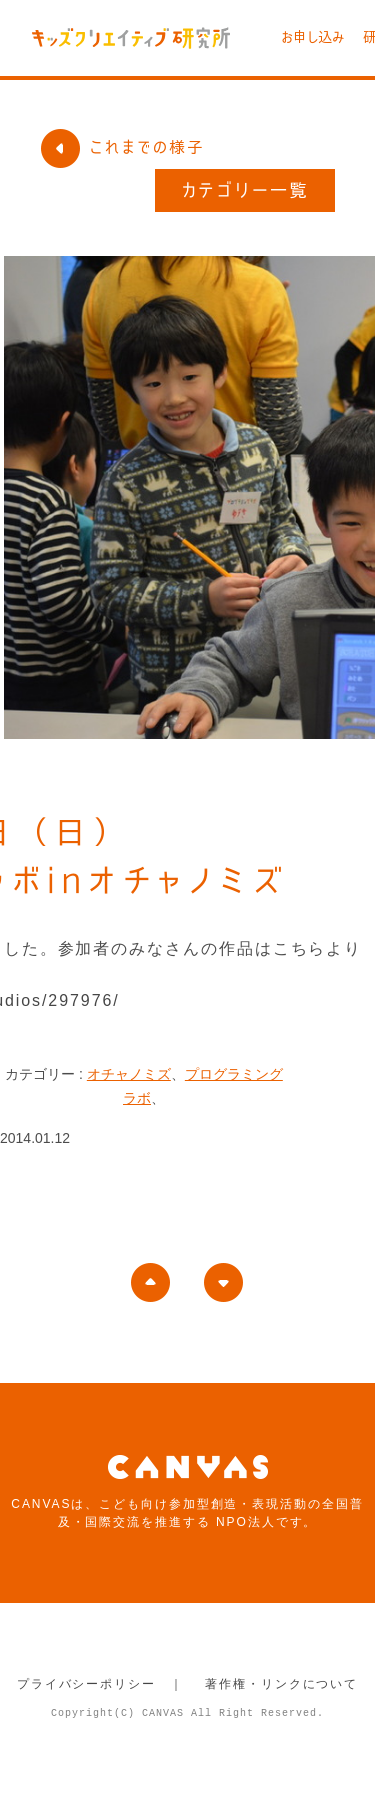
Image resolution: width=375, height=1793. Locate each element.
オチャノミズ (129, 1074)
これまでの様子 (122, 147)
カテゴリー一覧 (245, 190)
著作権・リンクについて (281, 1684)
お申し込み (312, 37)
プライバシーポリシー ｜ (100, 1684)
